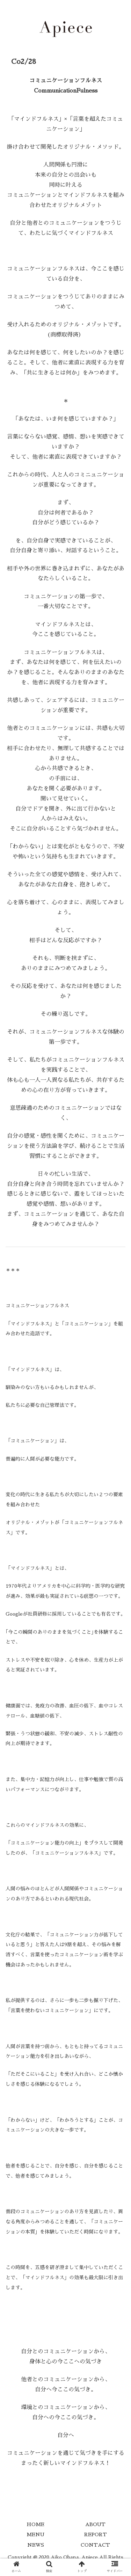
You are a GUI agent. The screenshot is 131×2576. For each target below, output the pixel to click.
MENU (35, 2534)
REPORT (95, 2534)
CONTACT (95, 2544)
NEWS (35, 2544)
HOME (35, 2524)
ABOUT (95, 2524)
